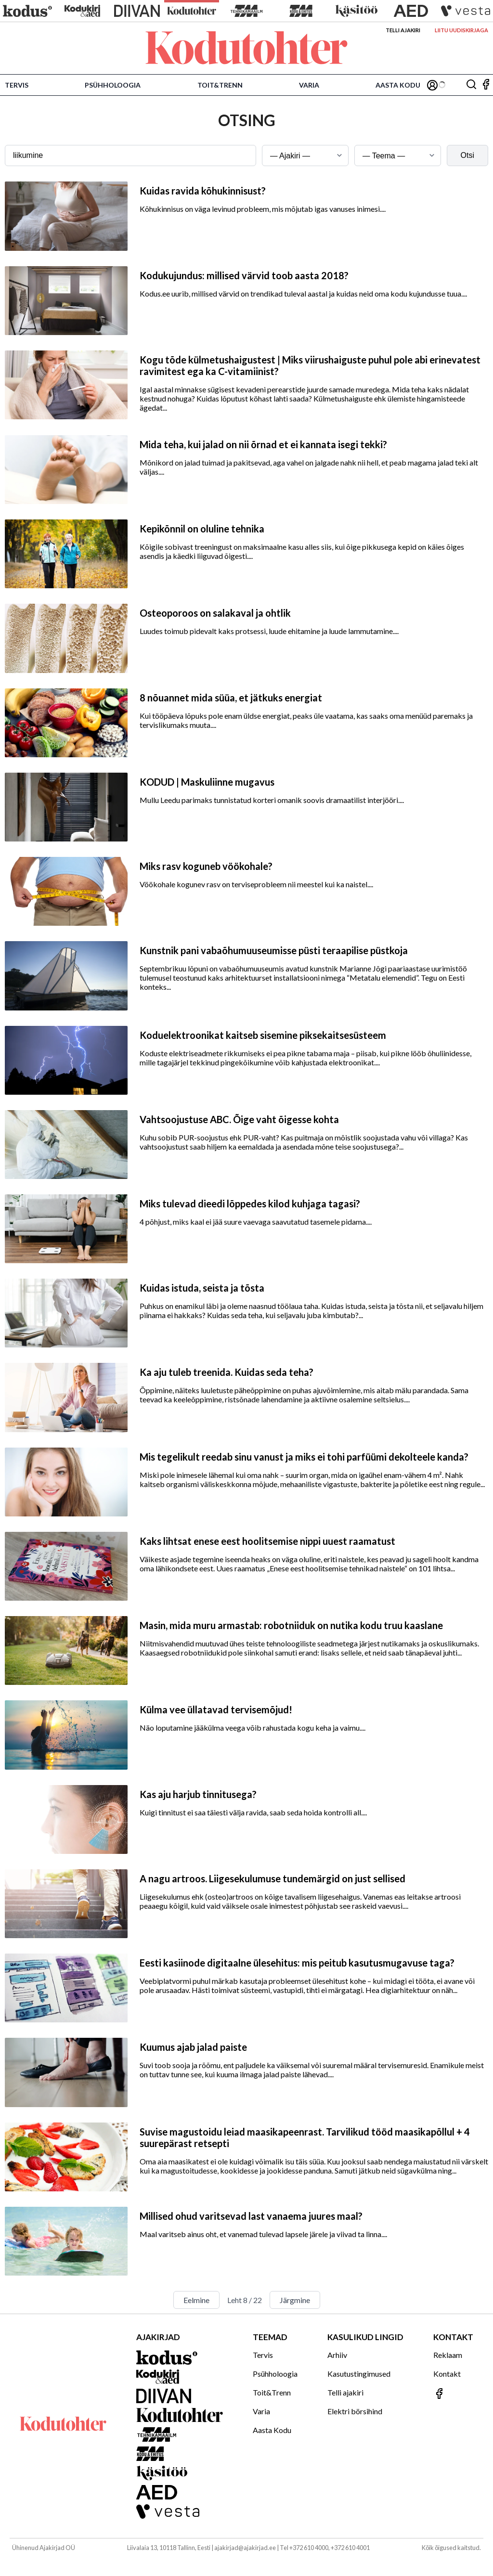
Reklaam (447, 2354)
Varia (309, 85)
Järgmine (295, 2299)
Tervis (16, 85)
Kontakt (447, 2373)
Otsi (467, 155)
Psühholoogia (113, 85)
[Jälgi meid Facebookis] (486, 84)
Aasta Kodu (398, 85)
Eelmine (196, 2299)
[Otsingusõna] (130, 155)
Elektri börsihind (354, 2411)
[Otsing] (471, 84)
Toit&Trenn (220, 85)
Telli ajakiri (403, 30)
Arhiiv (337, 2354)
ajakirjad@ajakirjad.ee (245, 2547)
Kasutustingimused (358, 2373)
